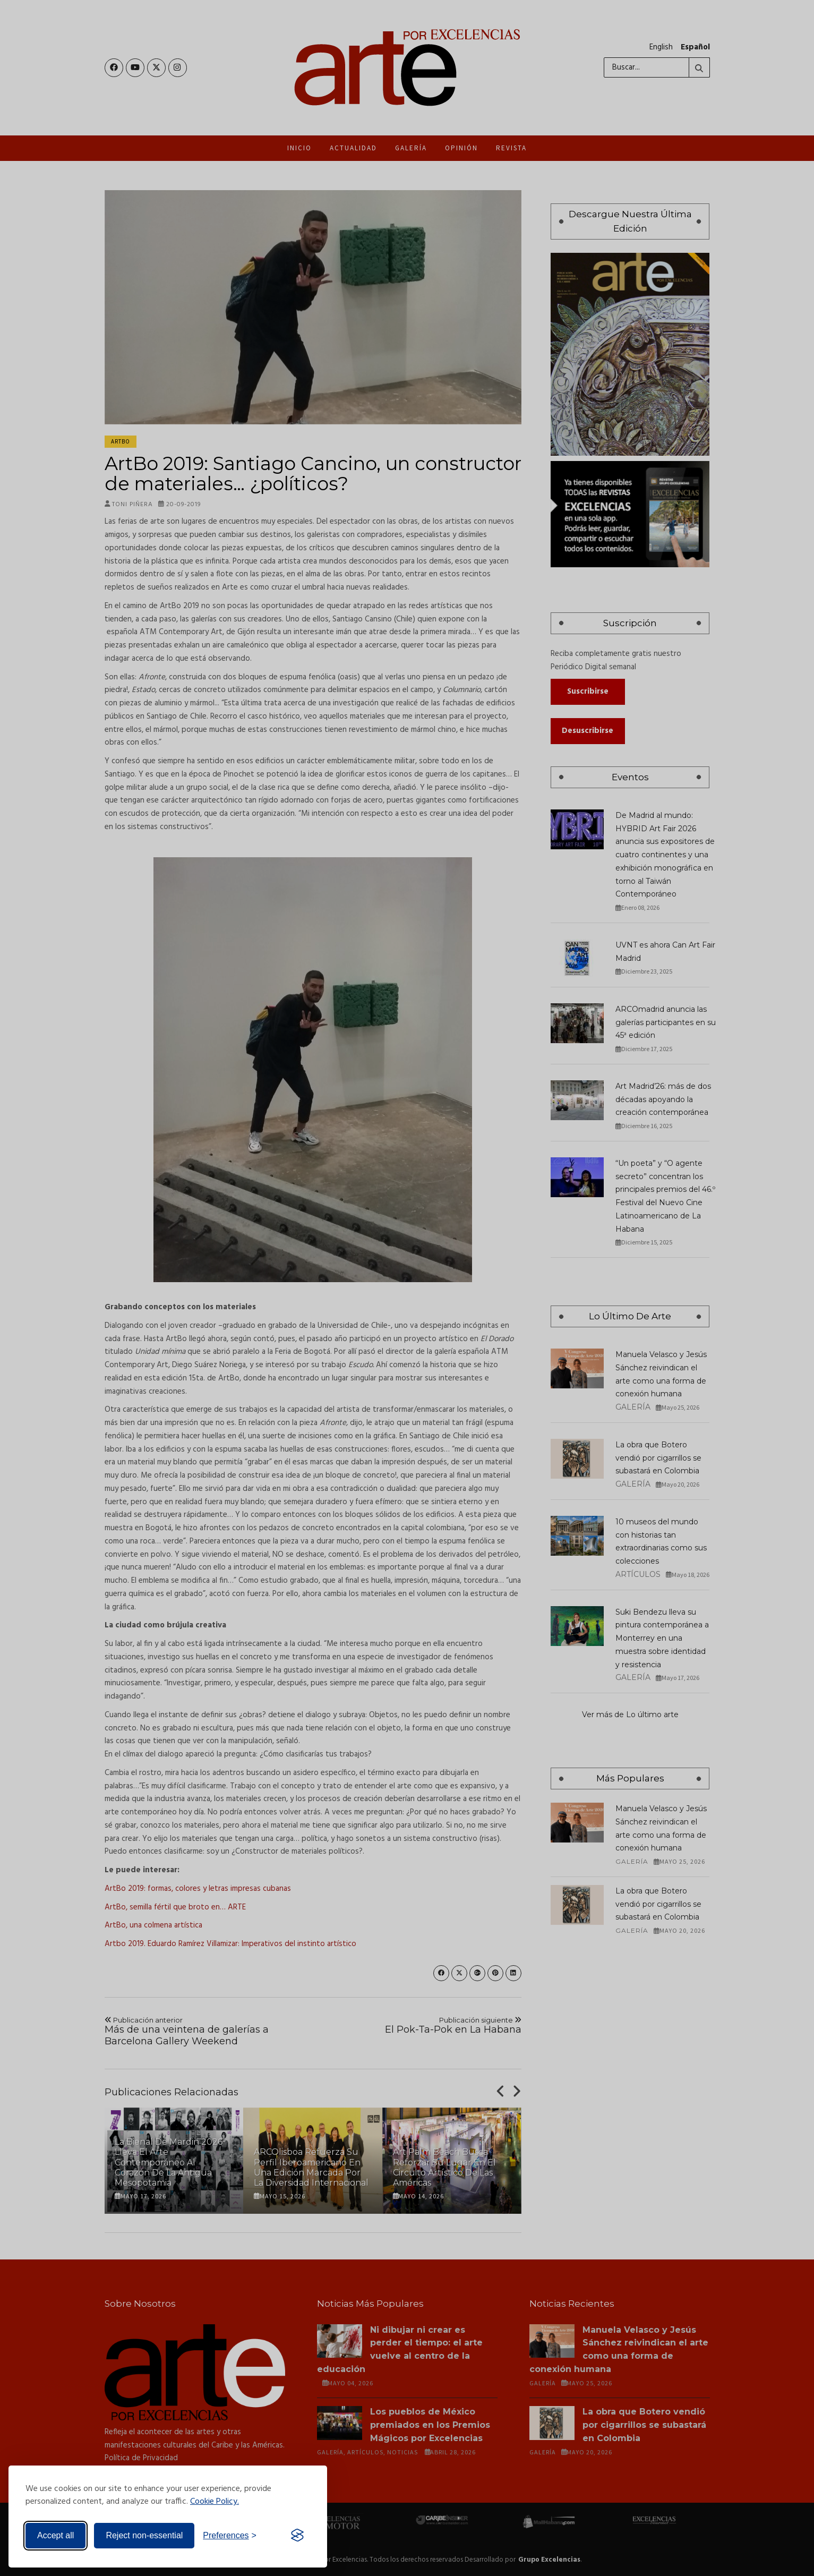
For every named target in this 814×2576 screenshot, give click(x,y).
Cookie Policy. (214, 2501)
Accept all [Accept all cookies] (55, 2535)
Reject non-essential (144, 2535)
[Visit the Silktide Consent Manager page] (297, 2535)
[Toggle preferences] (229, 2536)
